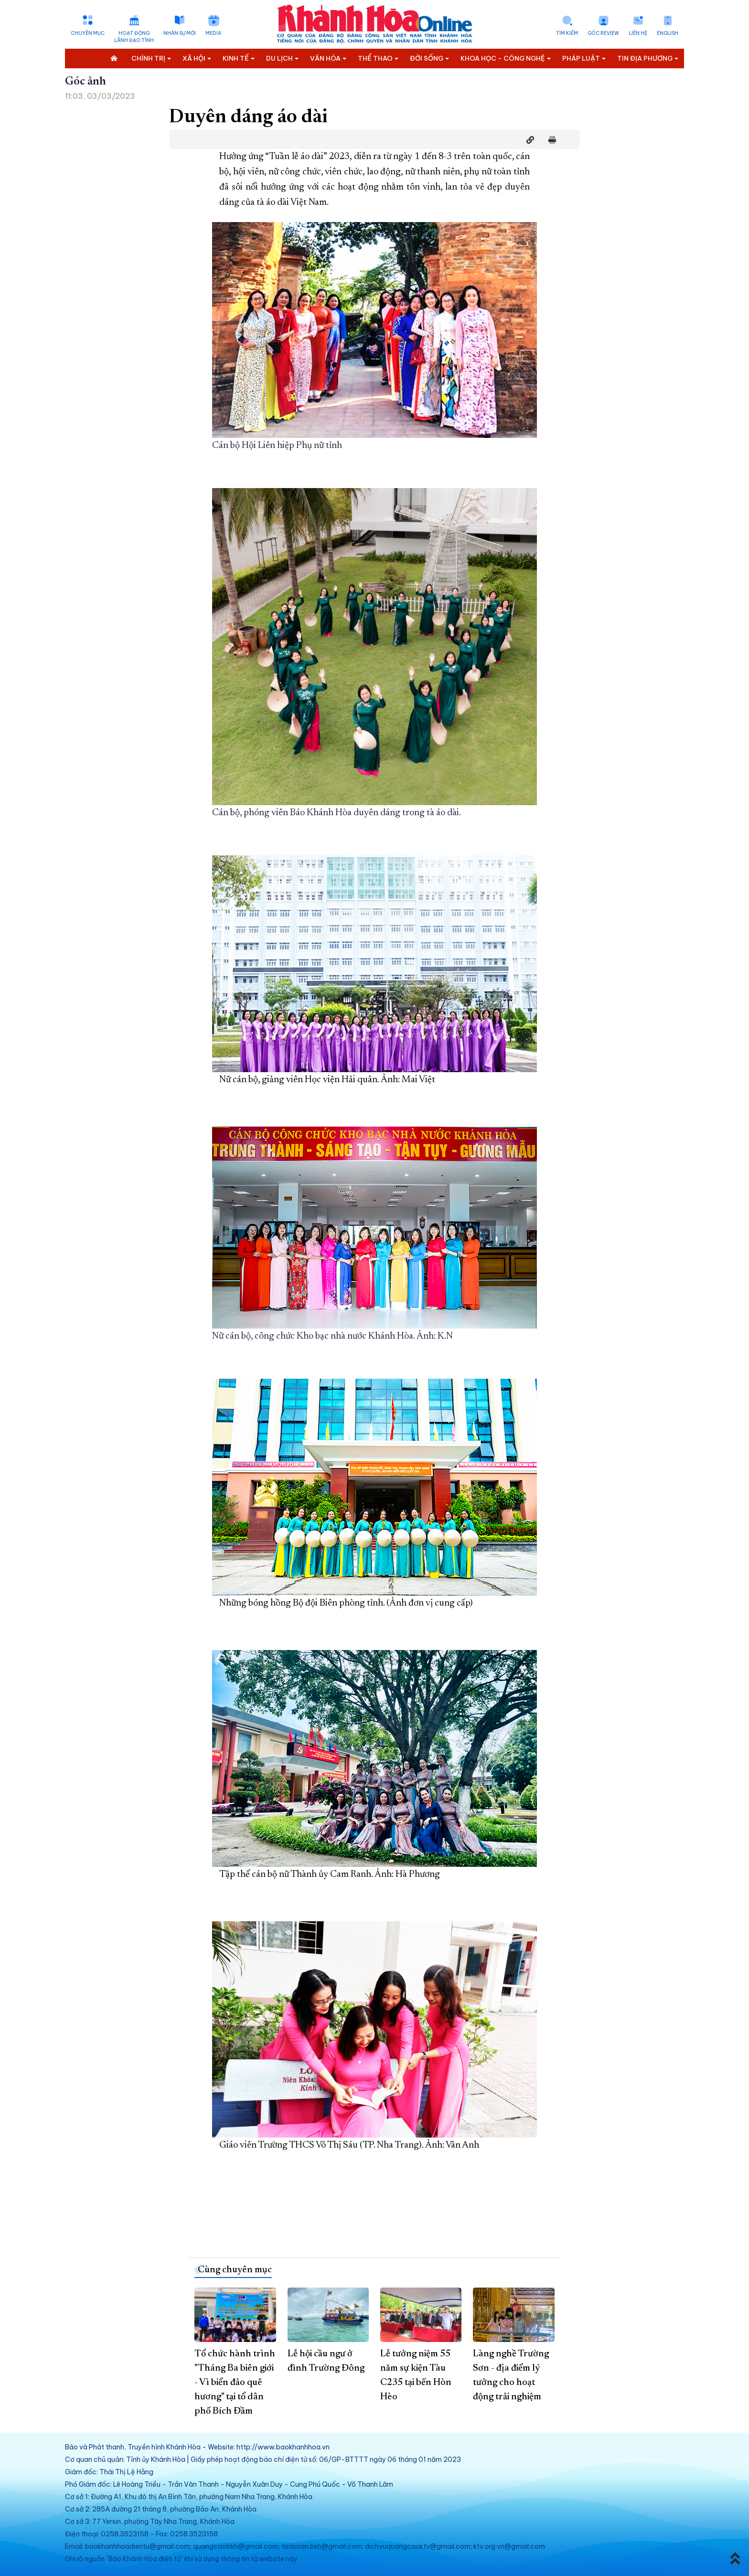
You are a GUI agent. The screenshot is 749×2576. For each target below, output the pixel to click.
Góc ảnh (85, 81)
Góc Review (603, 33)
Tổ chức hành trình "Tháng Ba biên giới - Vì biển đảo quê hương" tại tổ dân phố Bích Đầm (234, 2382)
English (667, 33)
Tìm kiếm (567, 33)
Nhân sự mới (179, 33)
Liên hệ (638, 33)
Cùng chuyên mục (235, 2270)
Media (213, 33)
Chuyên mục (88, 33)
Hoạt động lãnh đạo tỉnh (134, 36)
